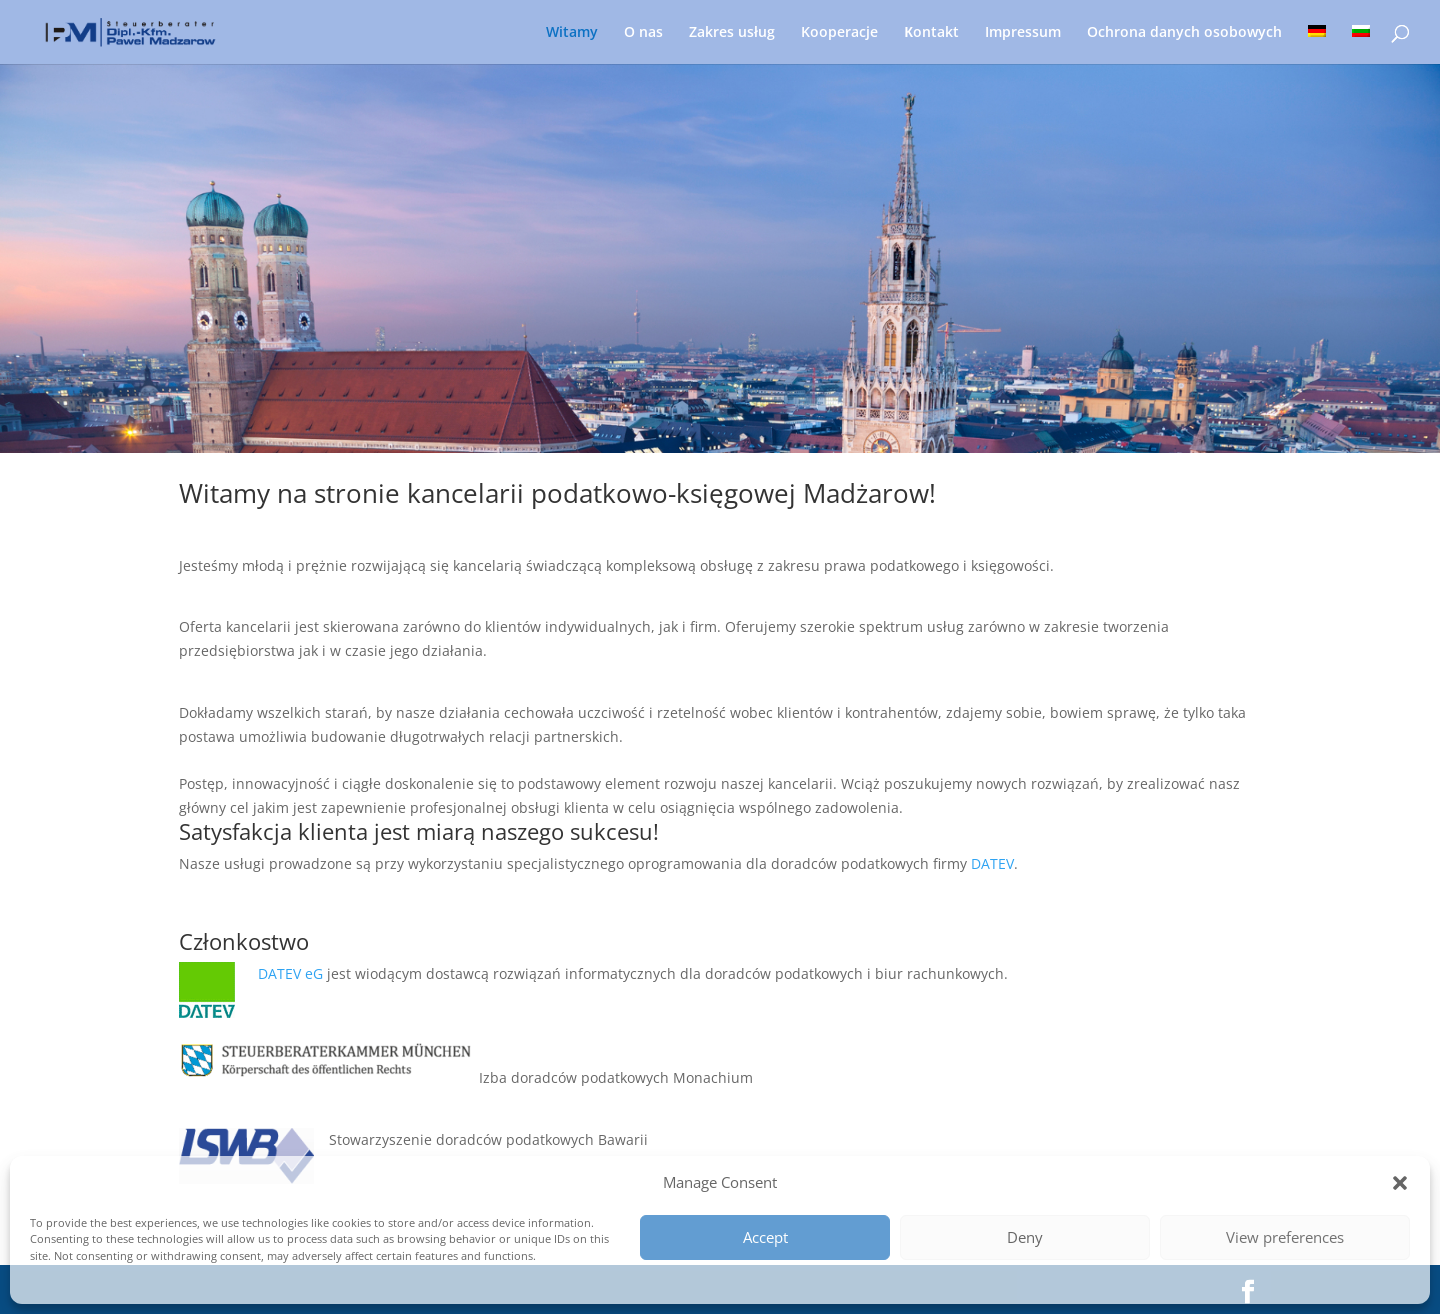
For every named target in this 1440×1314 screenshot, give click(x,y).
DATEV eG (292, 973)
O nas (643, 33)
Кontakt (931, 33)
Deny (1025, 1237)
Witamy (572, 33)
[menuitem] (1317, 44)
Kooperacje (839, 33)
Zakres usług (732, 33)
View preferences (1285, 1237)
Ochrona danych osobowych (1184, 33)
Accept (765, 1237)
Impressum (1023, 33)
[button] (1400, 1183)
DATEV (992, 863)
